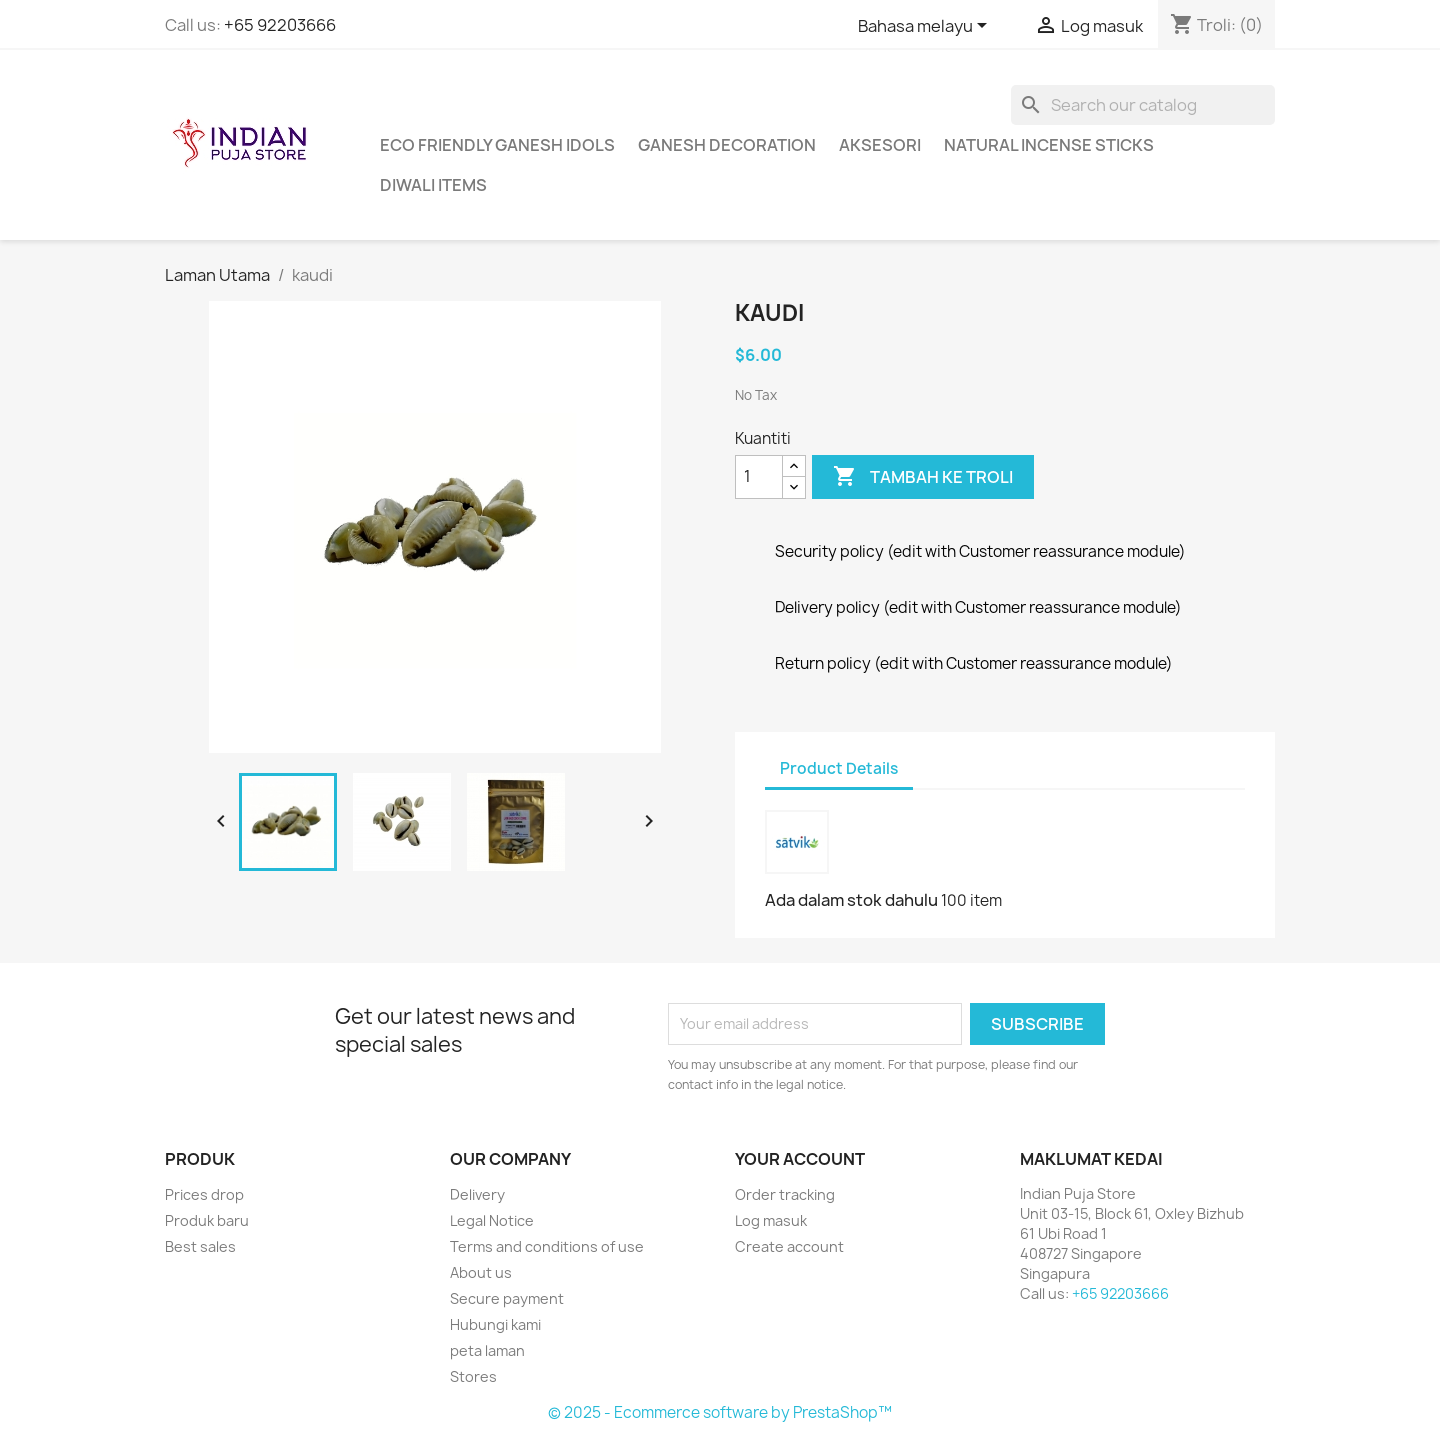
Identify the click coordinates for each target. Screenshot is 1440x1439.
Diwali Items (433, 185)
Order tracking (785, 1194)
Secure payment (507, 1298)
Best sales (200, 1246)
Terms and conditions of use (547, 1246)
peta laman (487, 1350)
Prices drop (204, 1194)
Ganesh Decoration (727, 145)
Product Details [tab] (839, 768)
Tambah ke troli (923, 477)
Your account (800, 1159)
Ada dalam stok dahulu (851, 900)
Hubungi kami (495, 1324)
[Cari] (1143, 105)
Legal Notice (492, 1220)
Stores (473, 1376)
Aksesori (880, 145)
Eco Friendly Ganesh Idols (497, 145)
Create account (789, 1246)
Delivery (477, 1194)
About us (481, 1272)
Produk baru (207, 1220)
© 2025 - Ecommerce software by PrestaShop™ (720, 1412)
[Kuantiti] (759, 477)
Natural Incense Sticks (1049, 145)
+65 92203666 (280, 25)
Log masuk (771, 1220)
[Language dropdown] (926, 27)
